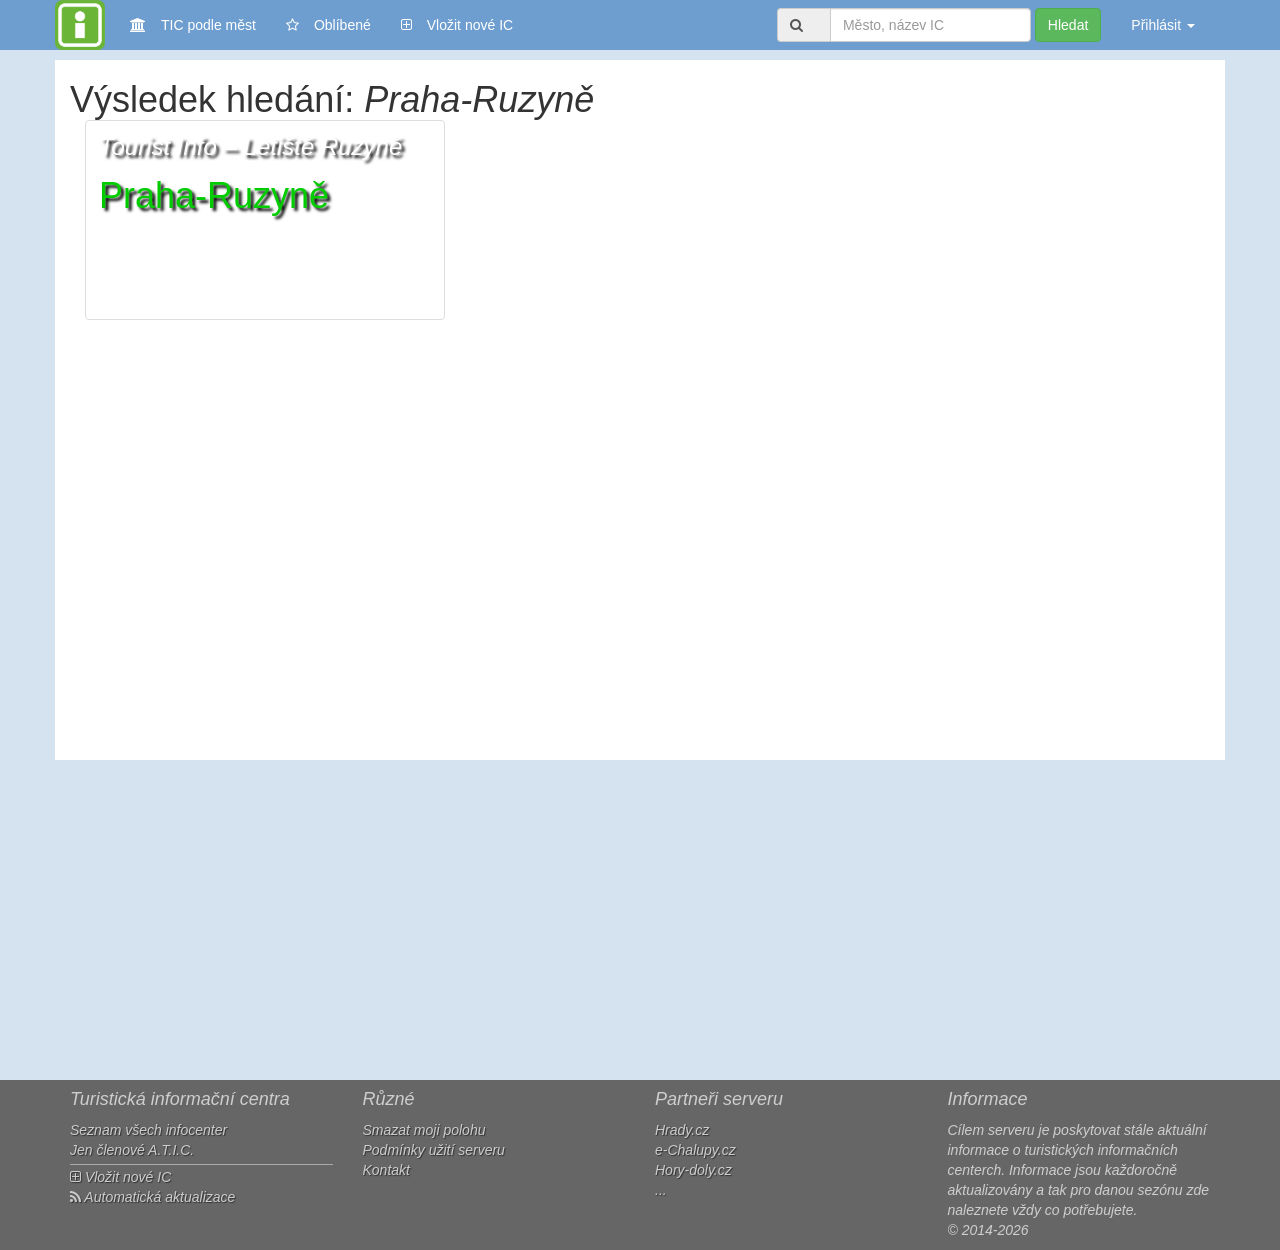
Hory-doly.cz (693, 1170)
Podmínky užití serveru (434, 1150)
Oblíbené (328, 25)
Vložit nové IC (457, 23)
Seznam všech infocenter (148, 1130)
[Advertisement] (640, 920)
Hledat (1068, 25)
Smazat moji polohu (424, 1130)
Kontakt (386, 1170)
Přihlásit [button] (1163, 25)
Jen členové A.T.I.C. (132, 1150)
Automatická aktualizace (152, 1197)
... (661, 1190)
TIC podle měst (193, 23)
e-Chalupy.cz (695, 1150)
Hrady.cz (682, 1130)
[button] (265, 220)
